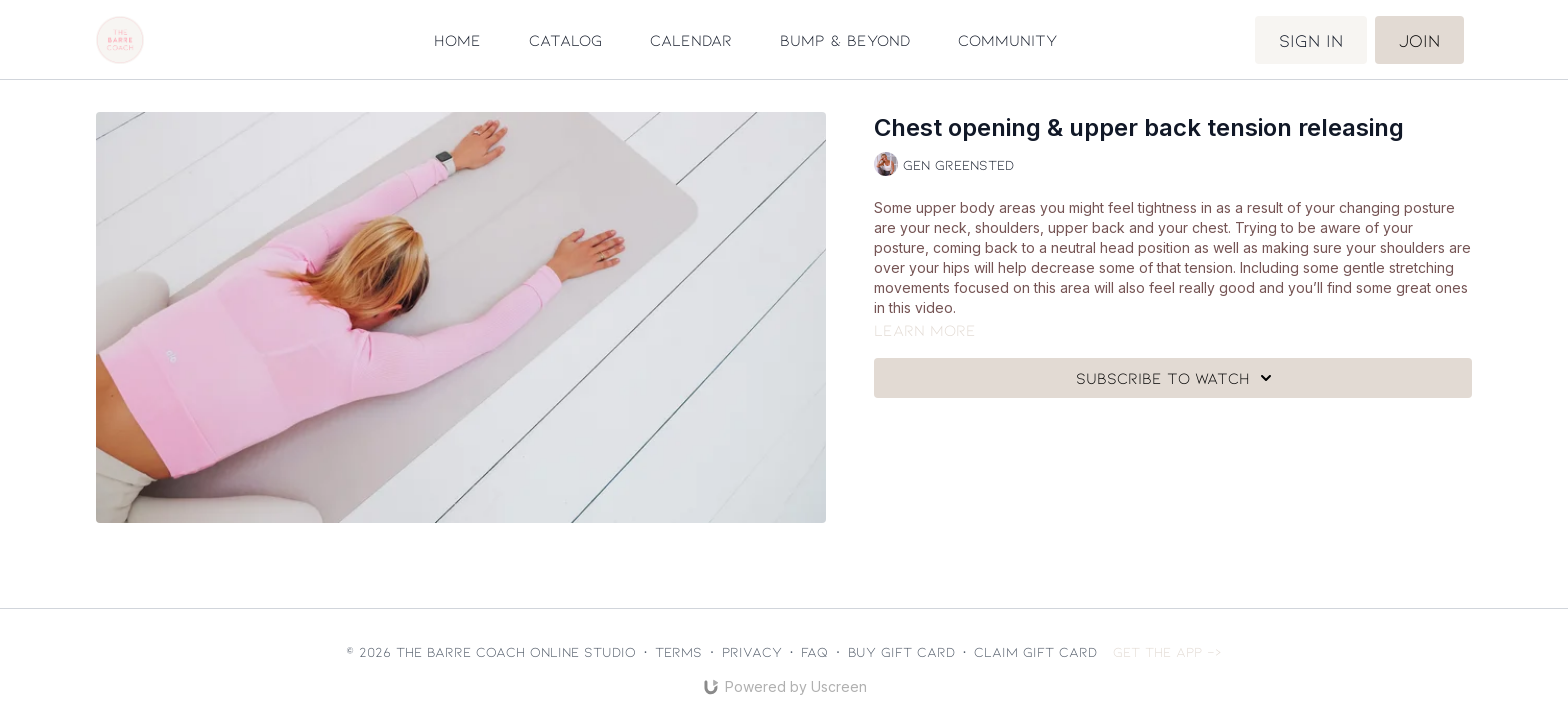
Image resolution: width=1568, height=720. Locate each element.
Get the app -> (1167, 651)
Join (1419, 40)
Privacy (752, 651)
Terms (678, 651)
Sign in (1311, 40)
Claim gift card (1035, 651)
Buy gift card (901, 651)
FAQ (814, 651)
